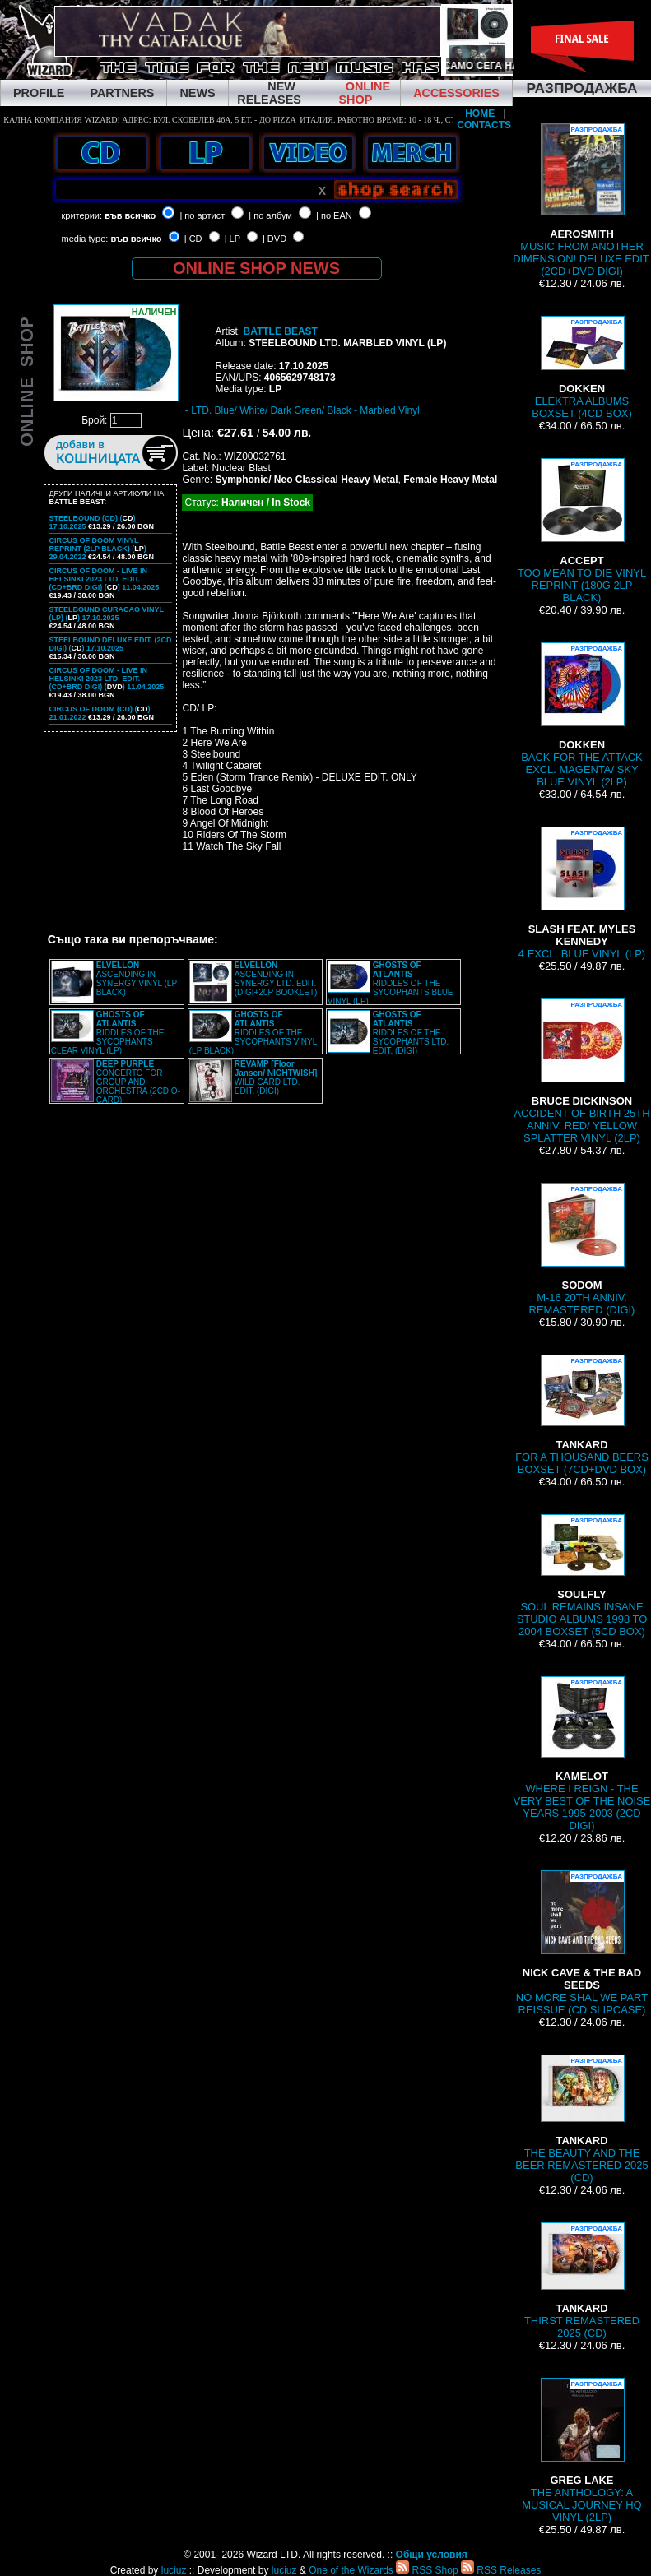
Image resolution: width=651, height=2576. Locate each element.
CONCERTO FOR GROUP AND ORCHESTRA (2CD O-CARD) (138, 1082)
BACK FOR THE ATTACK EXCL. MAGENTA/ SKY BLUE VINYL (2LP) (582, 715)
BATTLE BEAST (280, 331)
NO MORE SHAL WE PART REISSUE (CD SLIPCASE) (582, 1943)
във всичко (130, 215)
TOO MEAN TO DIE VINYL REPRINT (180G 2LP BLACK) (582, 531)
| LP (232, 238)
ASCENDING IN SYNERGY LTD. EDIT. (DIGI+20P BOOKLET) (276, 979)
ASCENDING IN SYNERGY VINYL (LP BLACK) (136, 979)
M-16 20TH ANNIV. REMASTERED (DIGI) (582, 1249)
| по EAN (334, 215)
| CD (193, 238)
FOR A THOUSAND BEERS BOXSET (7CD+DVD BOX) (582, 1415)
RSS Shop (427, 2570)
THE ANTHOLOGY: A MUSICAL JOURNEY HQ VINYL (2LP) (581, 2450)
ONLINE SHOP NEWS (256, 268)
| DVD (274, 238)
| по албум (270, 215)
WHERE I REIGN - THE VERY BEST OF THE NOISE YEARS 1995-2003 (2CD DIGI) (582, 1754)
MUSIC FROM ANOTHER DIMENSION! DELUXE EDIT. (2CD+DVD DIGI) (582, 200)
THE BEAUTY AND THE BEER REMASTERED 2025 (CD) (581, 2119)
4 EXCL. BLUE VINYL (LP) (581, 893)
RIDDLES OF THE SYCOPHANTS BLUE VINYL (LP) (390, 983)
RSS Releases (501, 2570)
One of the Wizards (351, 2570)
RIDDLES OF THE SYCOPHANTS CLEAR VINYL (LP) (108, 1032)
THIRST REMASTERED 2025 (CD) (581, 2280)
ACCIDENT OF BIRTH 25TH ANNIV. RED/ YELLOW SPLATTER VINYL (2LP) (581, 1071)
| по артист (202, 215)
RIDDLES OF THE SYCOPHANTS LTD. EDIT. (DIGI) (411, 1032)
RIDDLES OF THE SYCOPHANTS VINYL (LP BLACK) (253, 1032)
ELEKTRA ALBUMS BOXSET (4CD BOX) (581, 367)
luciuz (174, 2570)
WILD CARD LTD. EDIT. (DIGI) (276, 1077)
